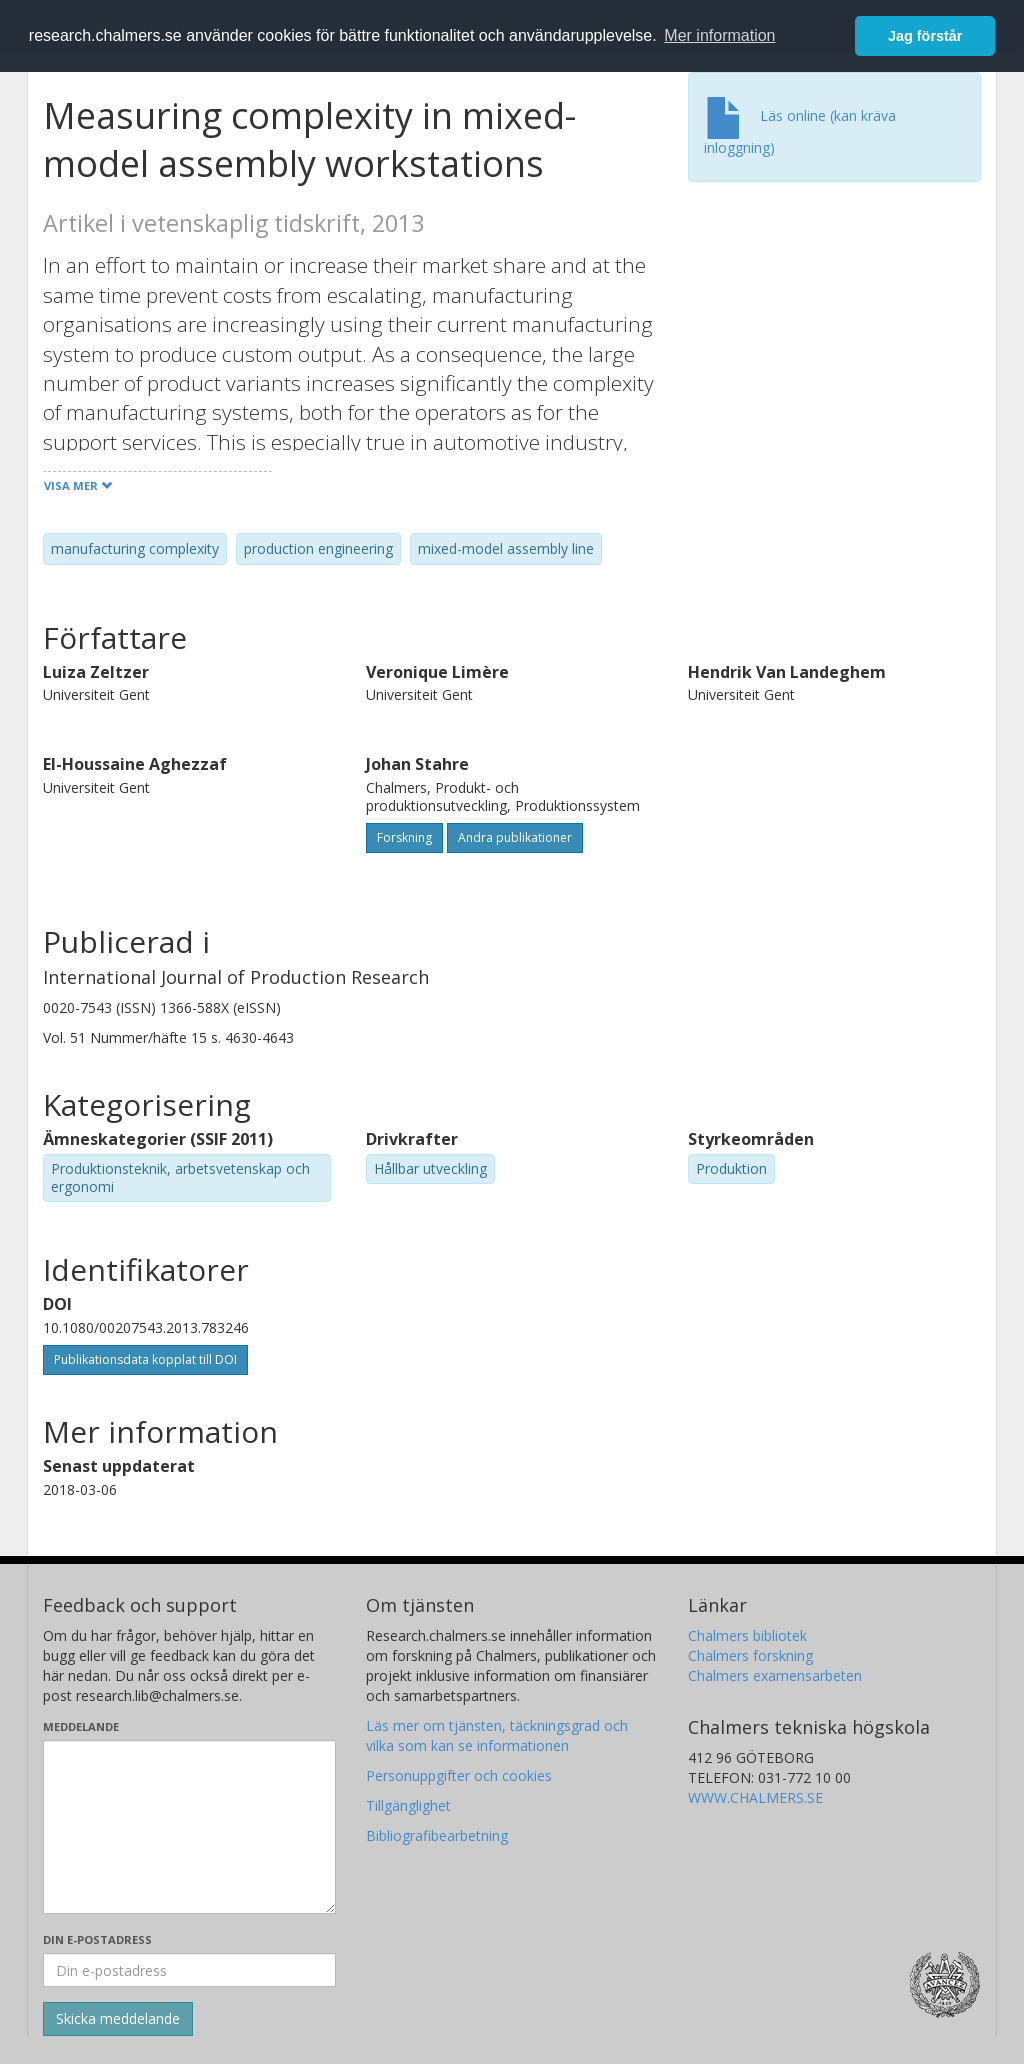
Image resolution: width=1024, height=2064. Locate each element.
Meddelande (81, 1726)
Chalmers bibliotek (747, 1635)
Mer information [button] (719, 35)
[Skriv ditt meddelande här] (189, 1827)
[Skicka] (118, 2019)
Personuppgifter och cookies (459, 1775)
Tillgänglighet (408, 1805)
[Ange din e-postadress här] (189, 1970)
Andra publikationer (515, 837)
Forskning (404, 837)
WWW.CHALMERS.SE (755, 1797)
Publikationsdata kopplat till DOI (145, 1359)
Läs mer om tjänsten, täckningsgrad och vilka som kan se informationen (497, 1735)
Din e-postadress (97, 1939)
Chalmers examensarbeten (775, 1675)
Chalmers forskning (750, 1655)
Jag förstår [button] (925, 36)
